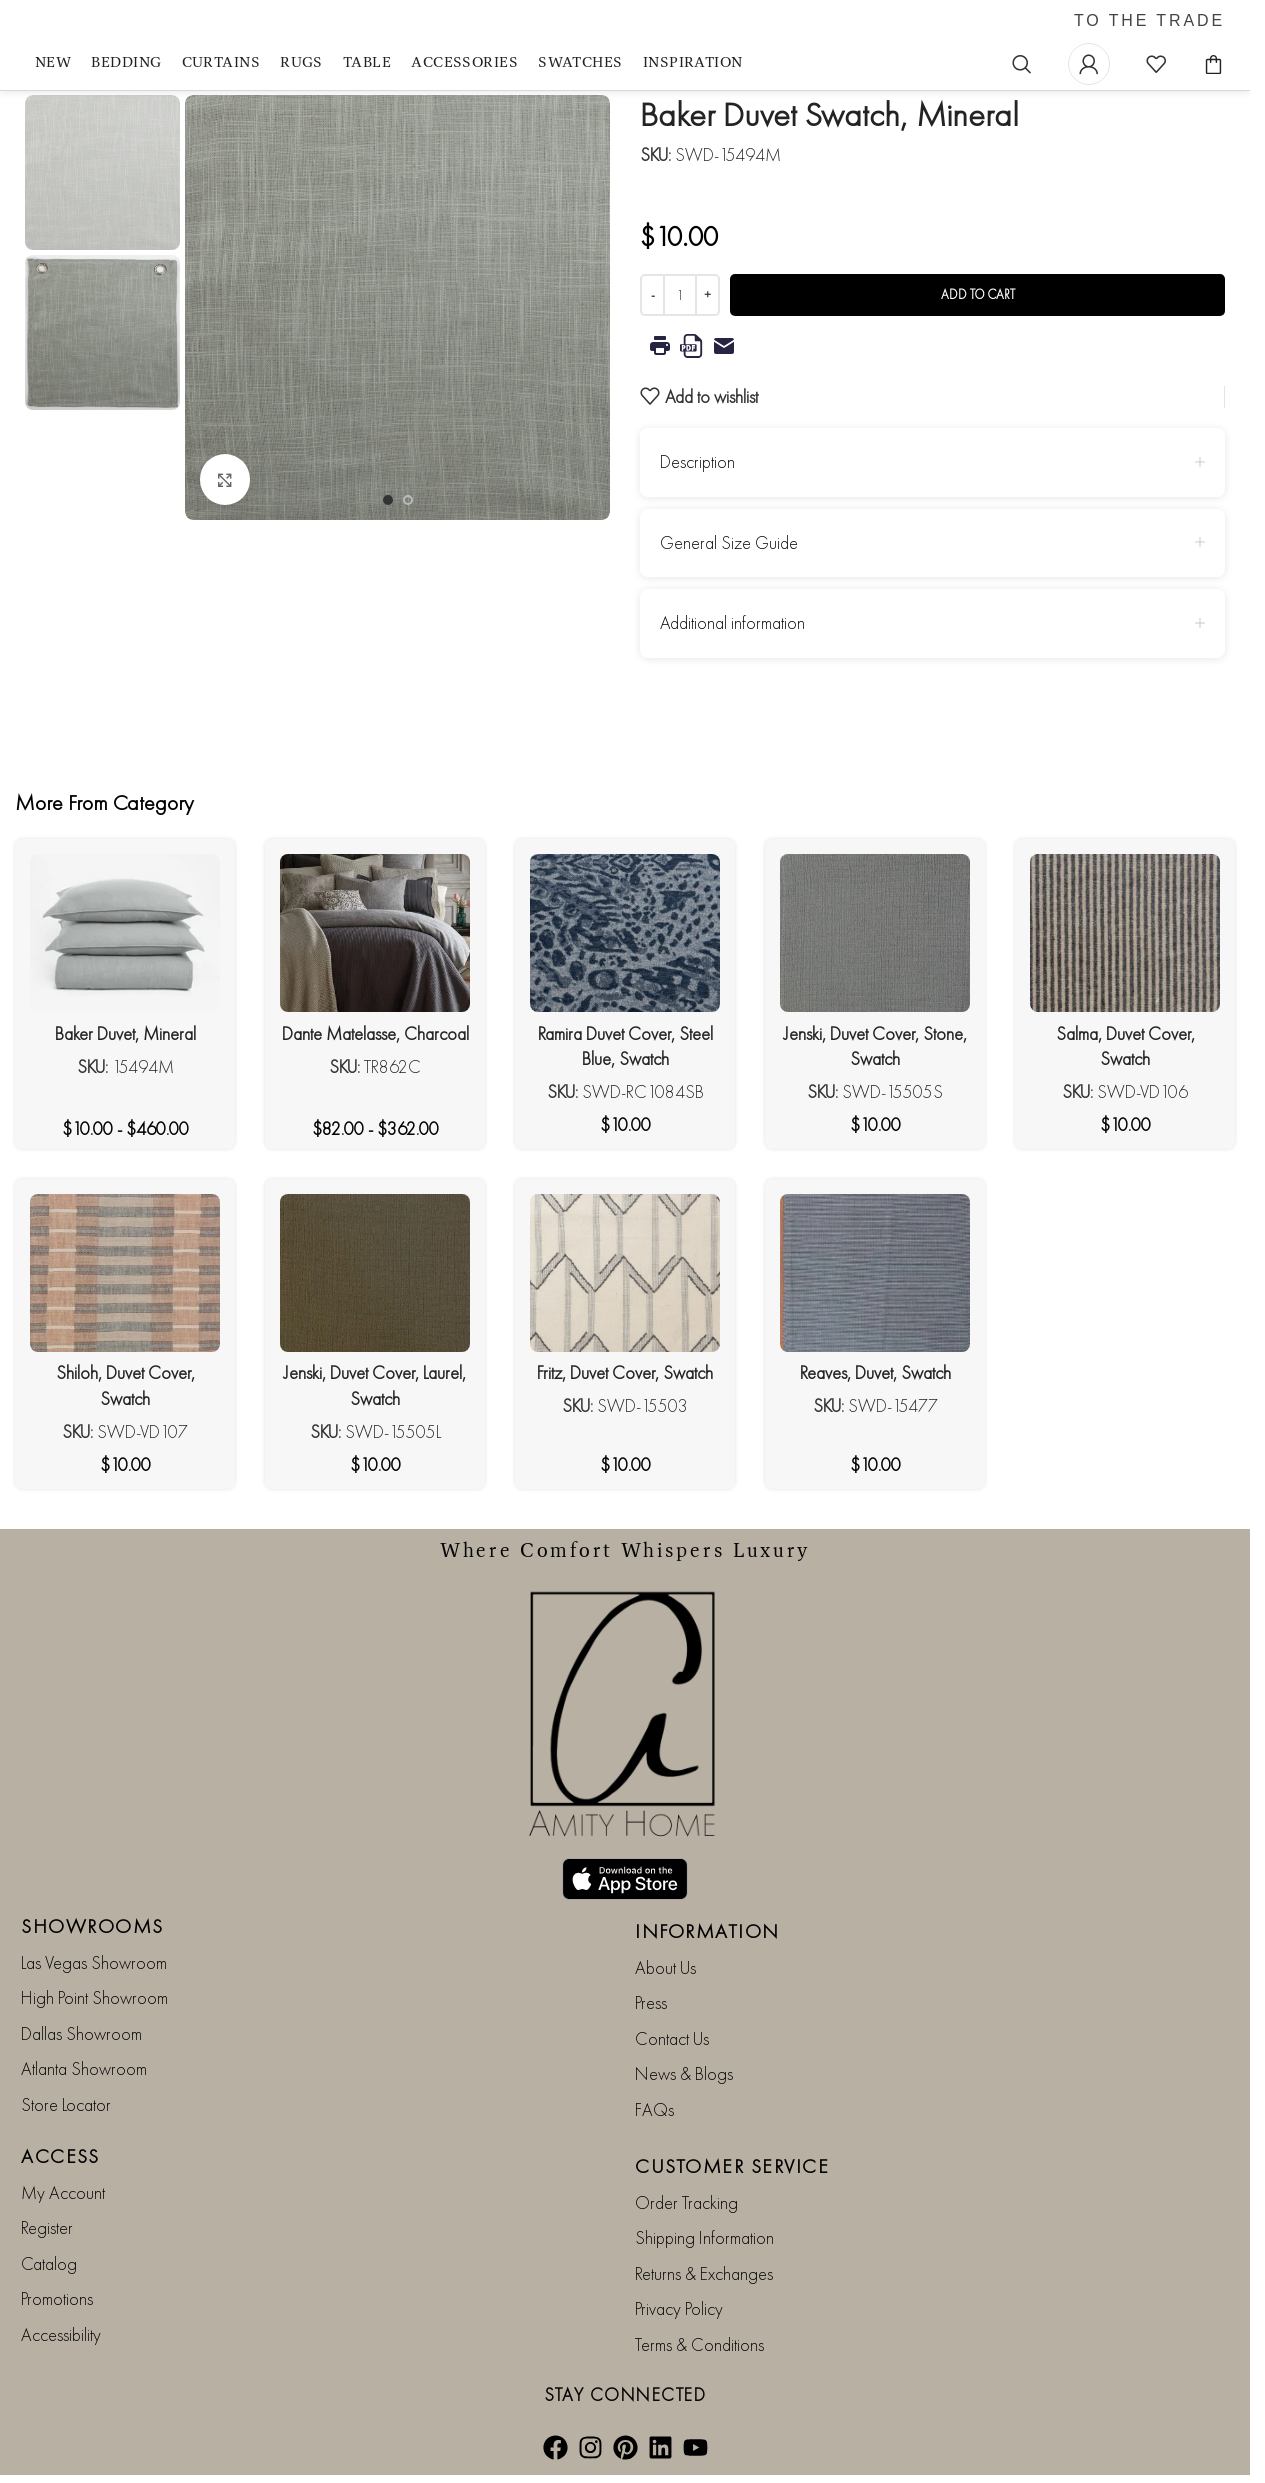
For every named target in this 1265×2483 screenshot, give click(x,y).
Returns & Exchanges (704, 2273)
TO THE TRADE (1149, 21)
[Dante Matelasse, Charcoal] (375, 933)
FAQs (654, 2109)
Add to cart (978, 294)
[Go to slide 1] (388, 500)
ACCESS (60, 2156)
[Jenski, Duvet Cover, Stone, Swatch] (875, 933)
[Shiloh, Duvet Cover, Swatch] (125, 1273)
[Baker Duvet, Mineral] (125, 933)
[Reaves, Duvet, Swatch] (875, 1273)
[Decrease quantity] (652, 295)
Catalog (49, 2263)
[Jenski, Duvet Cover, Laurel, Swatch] (375, 1273)
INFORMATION (707, 1931)
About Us (665, 1967)
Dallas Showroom (81, 2033)
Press (651, 2002)
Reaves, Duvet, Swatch (875, 1372)
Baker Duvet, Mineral (125, 1033)
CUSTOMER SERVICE (732, 2166)
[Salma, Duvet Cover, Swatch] (1125, 933)
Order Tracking (686, 2202)
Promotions (57, 2298)
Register (47, 2227)
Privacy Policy (679, 2308)
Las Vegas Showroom (94, 1962)
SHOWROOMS (92, 1926)
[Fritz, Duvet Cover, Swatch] (625, 1273)
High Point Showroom (94, 1997)
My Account (63, 2192)
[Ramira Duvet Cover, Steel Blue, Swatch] (625, 933)
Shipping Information (704, 2237)
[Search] (1022, 64)
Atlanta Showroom (84, 2068)
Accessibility (61, 2334)
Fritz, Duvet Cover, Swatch (625, 1372)
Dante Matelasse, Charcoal (375, 1033)
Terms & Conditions (699, 2344)
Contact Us (672, 2038)
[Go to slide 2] (408, 500)
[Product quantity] (680, 295)
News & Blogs (684, 2073)
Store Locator (66, 2104)
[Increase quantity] (707, 295)
